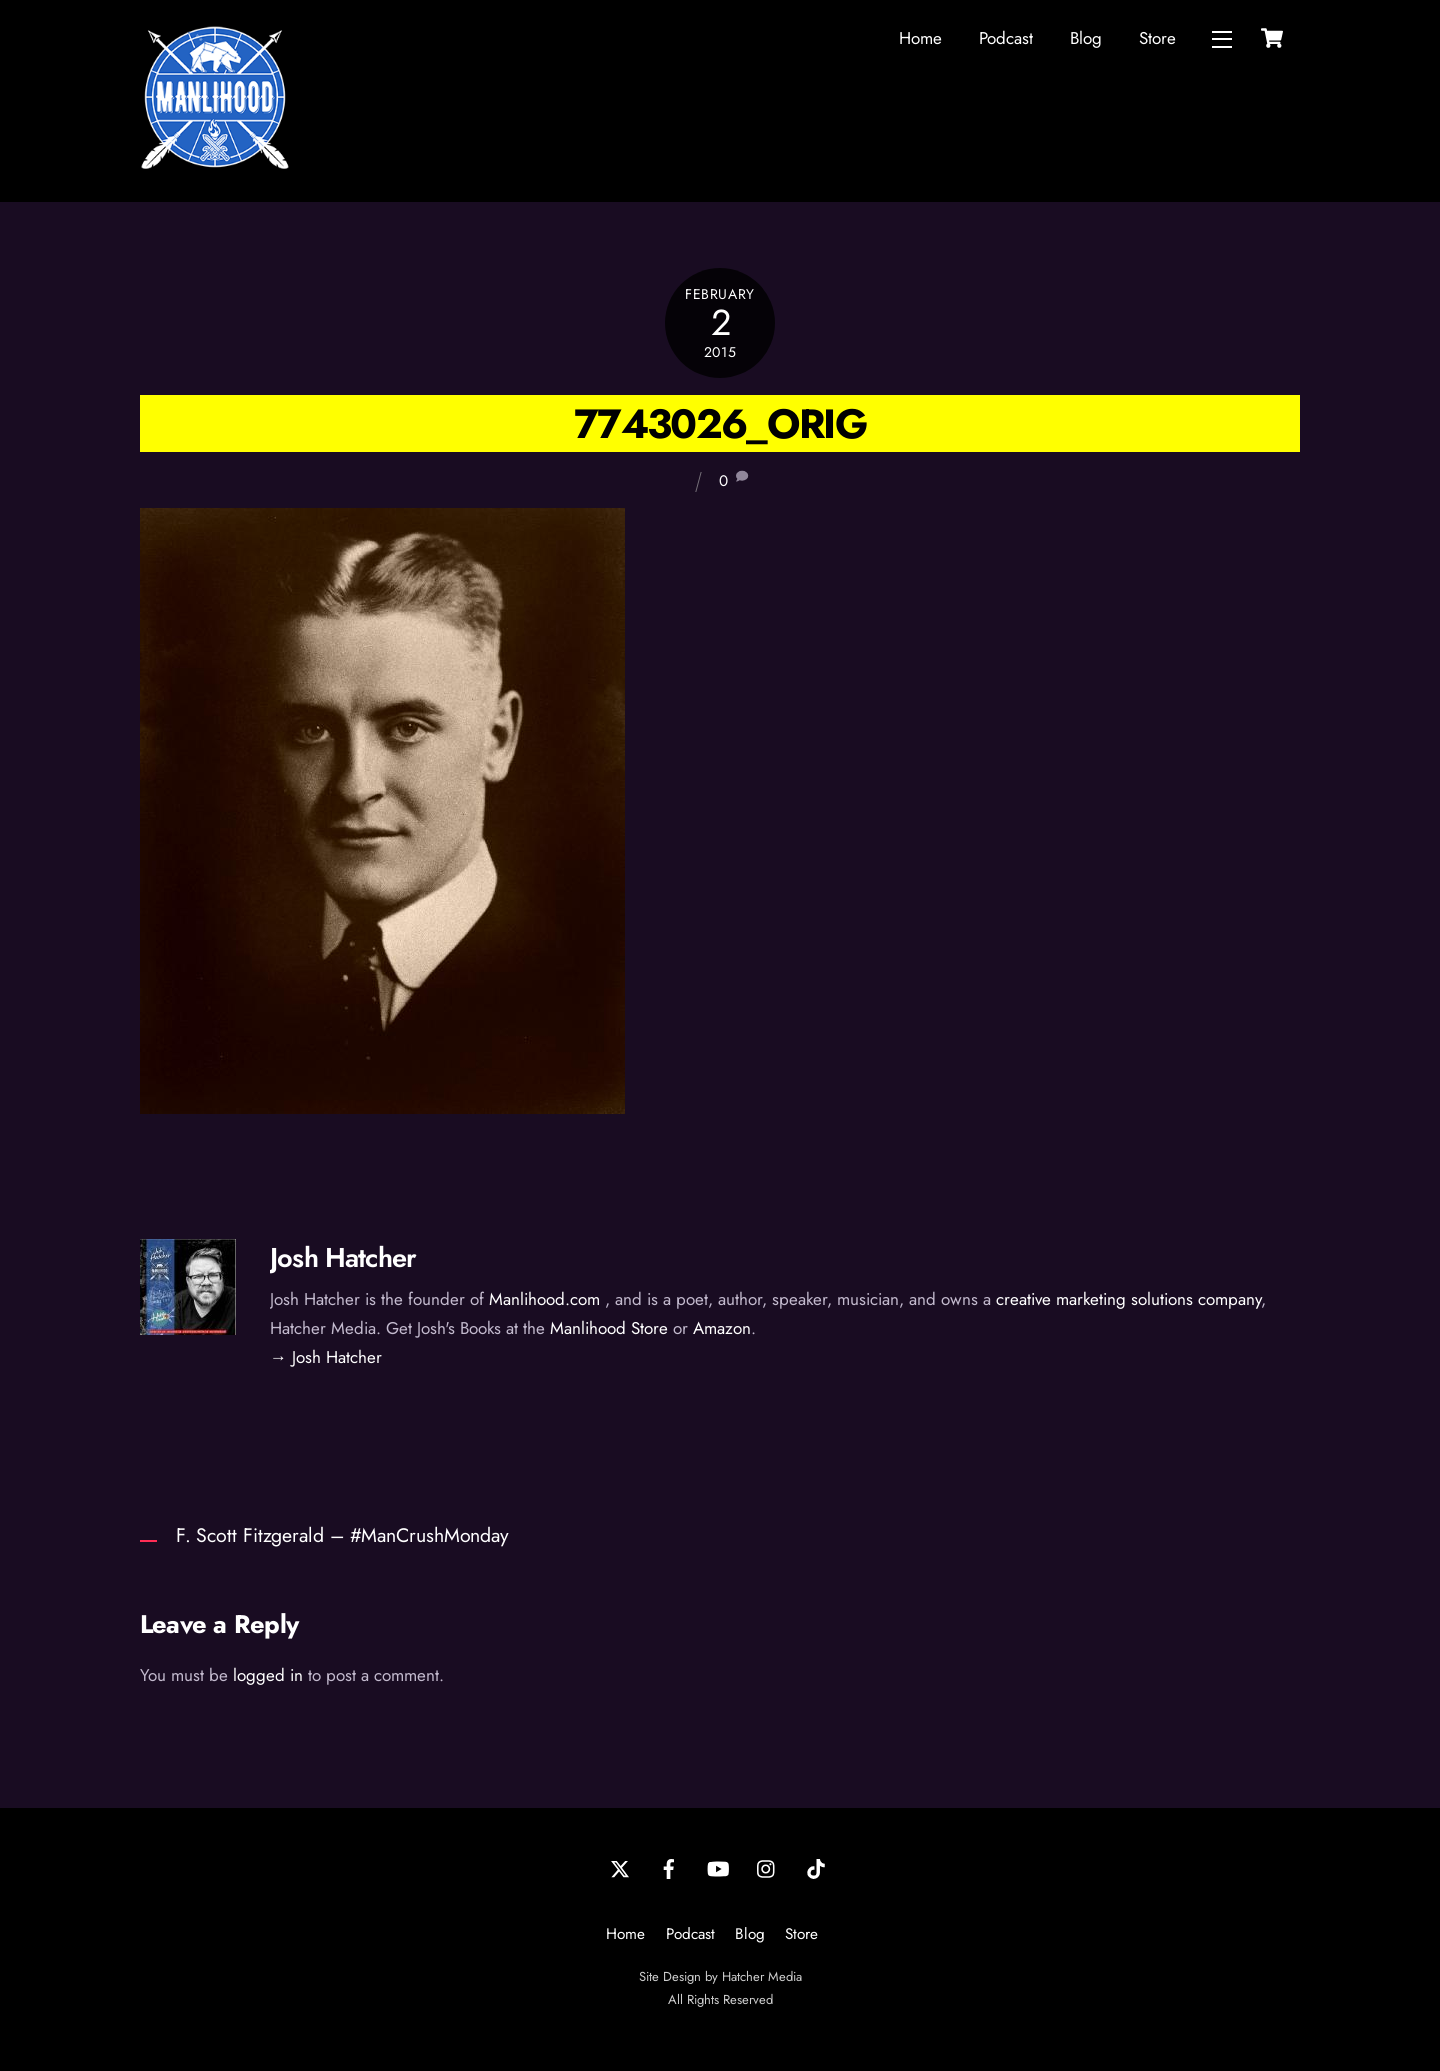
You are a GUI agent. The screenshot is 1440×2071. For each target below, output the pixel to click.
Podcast (1006, 38)
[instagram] (767, 1867)
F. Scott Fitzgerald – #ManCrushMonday (342, 1535)
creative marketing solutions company (1128, 1299)
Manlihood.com (544, 1299)
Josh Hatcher (343, 1257)
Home (920, 38)
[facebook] (669, 1867)
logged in (268, 1675)
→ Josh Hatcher (326, 1357)
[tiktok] (816, 1867)
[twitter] (620, 1867)
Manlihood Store (609, 1328)
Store (1157, 38)
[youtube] (718, 1867)
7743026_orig (720, 423)
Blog (1086, 38)
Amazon (722, 1328)
